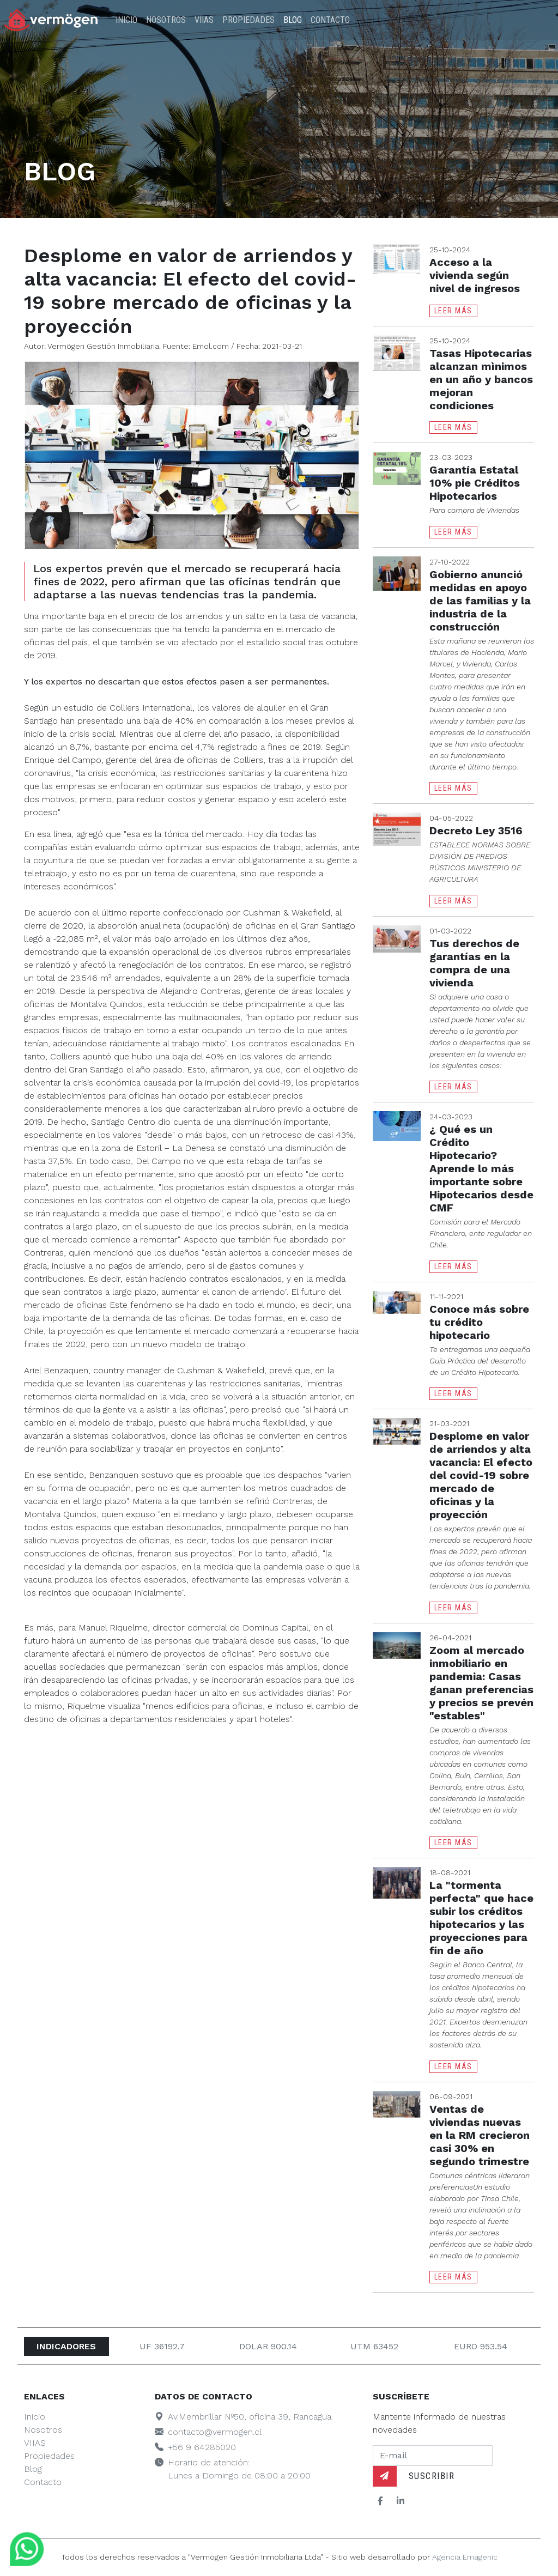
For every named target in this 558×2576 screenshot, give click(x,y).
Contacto (330, 20)
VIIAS (204, 20)
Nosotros (166, 20)
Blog (292, 20)
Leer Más (453, 310)
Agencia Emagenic (465, 2557)
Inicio (126, 20)
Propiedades (248, 20)
